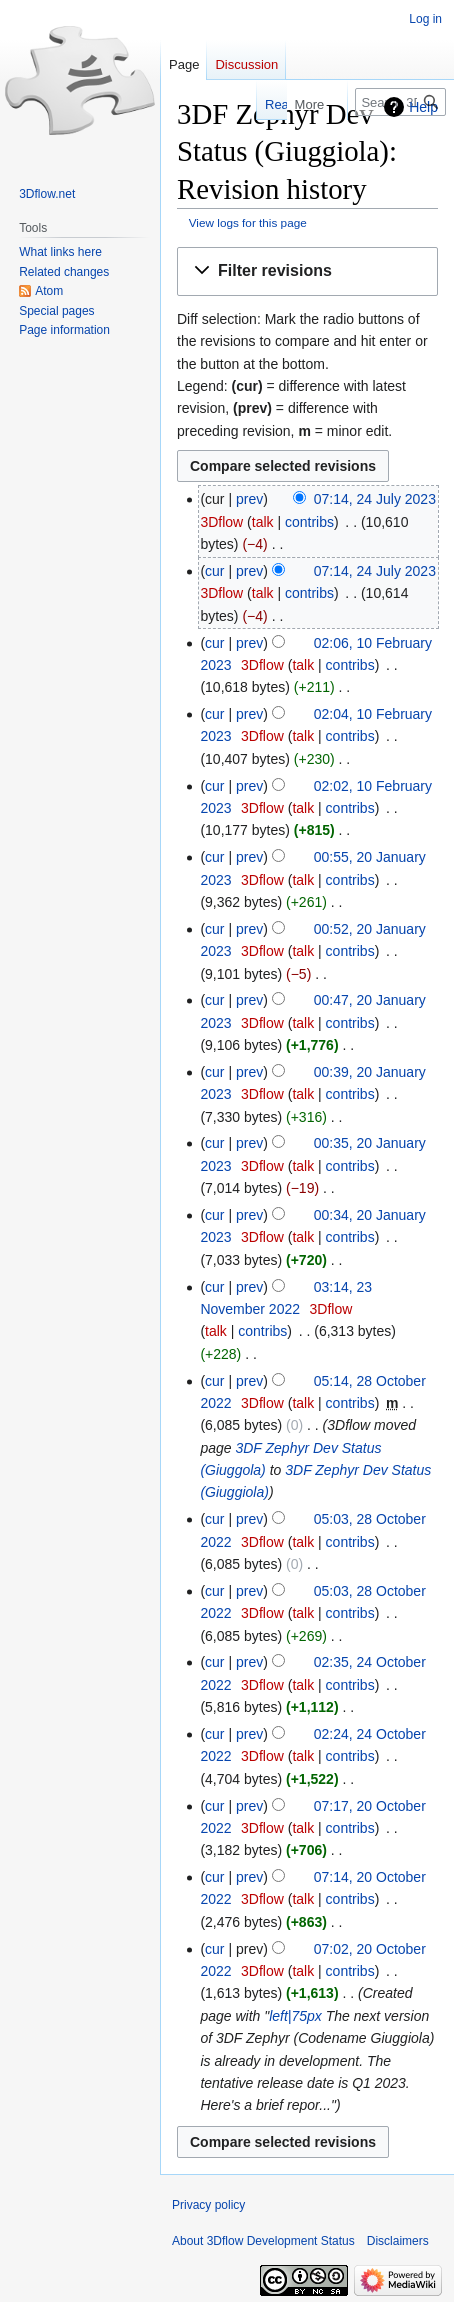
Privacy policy (208, 2205)
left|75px (295, 2016)
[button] (307, 271)
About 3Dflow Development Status (263, 2241)
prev (249, 499)
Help (423, 107)
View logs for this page (248, 222)
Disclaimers (398, 2241)
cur (214, 571)
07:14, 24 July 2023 (375, 499)
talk (263, 522)
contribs (309, 522)
